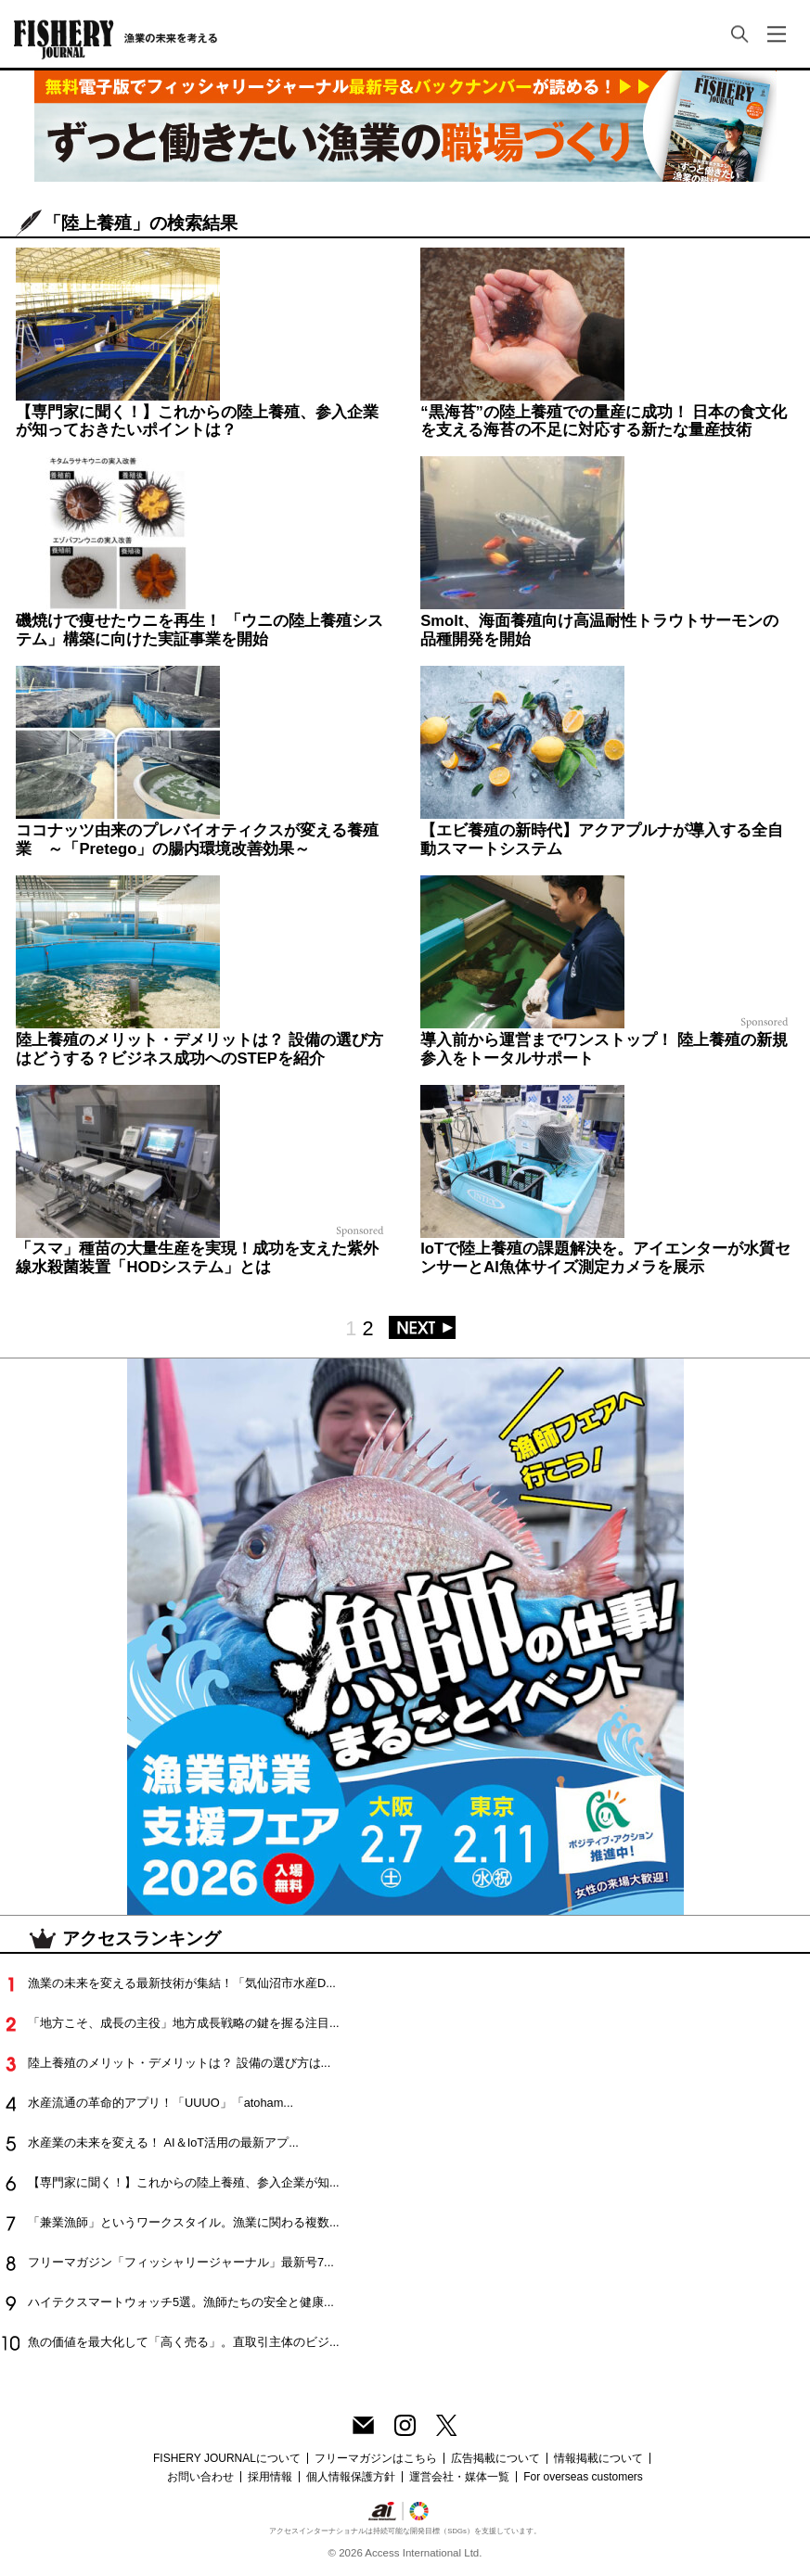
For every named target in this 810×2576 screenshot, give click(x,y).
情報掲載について (598, 2458)
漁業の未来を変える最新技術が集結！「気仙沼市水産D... (182, 1983)
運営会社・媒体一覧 (459, 2476)
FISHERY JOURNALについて (227, 2458)
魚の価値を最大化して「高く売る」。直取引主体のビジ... (184, 2342)
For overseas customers (583, 2476)
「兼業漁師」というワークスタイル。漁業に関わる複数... (184, 2222)
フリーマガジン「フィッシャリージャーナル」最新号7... (181, 2262)
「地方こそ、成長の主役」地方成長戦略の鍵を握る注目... (184, 2023)
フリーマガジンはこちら (376, 2458)
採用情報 (270, 2476)
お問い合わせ (200, 2476)
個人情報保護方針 (350, 2476)
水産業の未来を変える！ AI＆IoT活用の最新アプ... (163, 2142)
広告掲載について (495, 2458)
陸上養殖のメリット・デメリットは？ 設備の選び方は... (179, 2063)
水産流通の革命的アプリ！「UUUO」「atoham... (160, 2103)
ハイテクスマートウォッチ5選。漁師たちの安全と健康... (181, 2302)
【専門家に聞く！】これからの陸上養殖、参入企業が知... (184, 2182)
